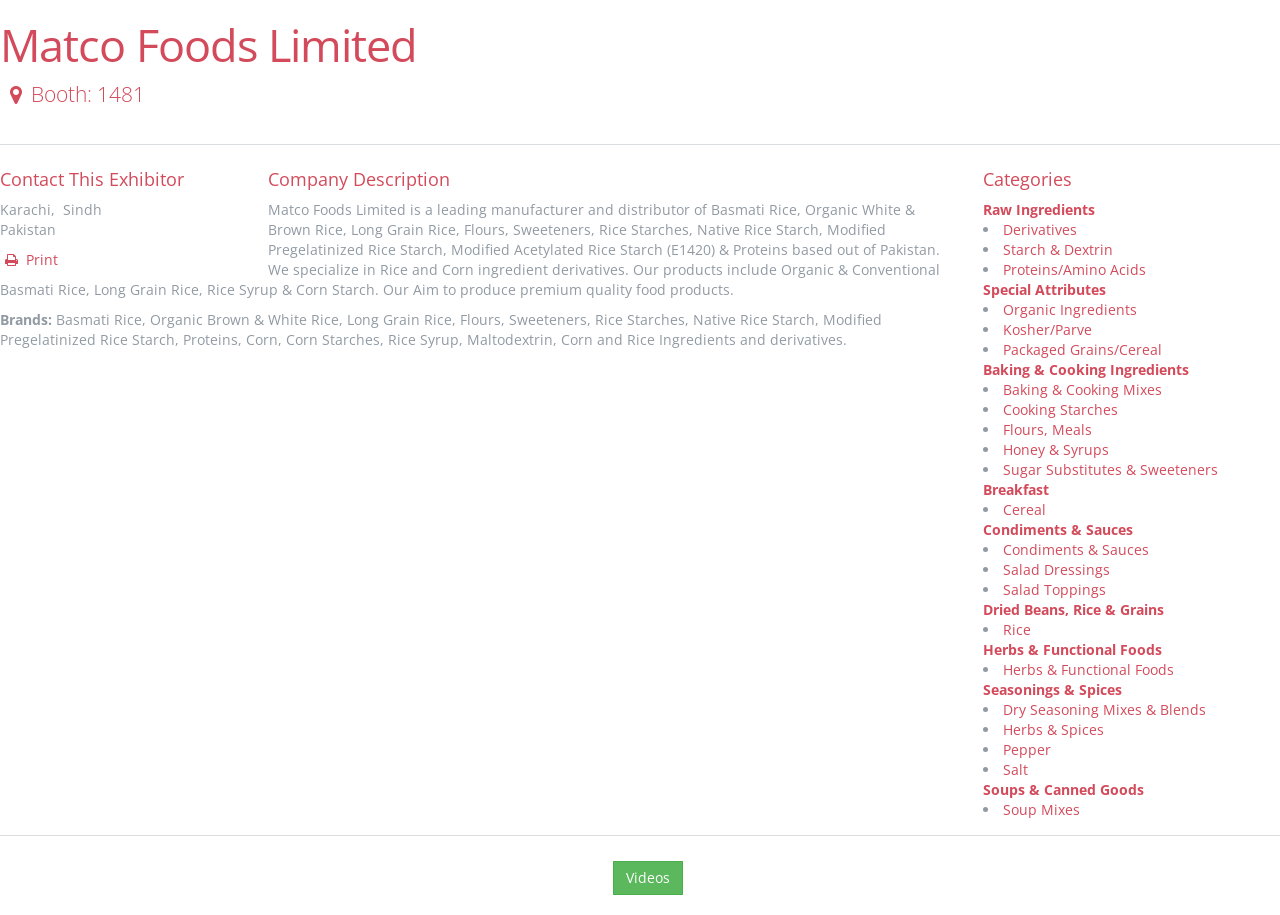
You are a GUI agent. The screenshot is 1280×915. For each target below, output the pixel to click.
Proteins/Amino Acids (1074, 269)
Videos (648, 877)
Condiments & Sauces (1058, 529)
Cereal (1024, 509)
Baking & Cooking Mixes (1082, 389)
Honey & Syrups (1056, 449)
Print (30, 259)
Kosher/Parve (1047, 329)
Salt (1015, 769)
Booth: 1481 (73, 94)
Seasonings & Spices (1052, 689)
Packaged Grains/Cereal (1082, 349)
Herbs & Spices (1053, 729)
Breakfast (1016, 489)
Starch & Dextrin (1058, 249)
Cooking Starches (1060, 409)
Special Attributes (1044, 289)
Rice (1017, 629)
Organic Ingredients (1070, 309)
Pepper (1027, 749)
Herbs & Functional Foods (1072, 649)
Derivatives (1040, 229)
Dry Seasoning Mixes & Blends (1104, 709)
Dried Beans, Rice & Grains (1073, 609)
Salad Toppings (1054, 589)
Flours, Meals (1047, 429)
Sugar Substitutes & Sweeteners (1110, 469)
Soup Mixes (1041, 809)
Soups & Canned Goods (1063, 789)
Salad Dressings (1056, 569)
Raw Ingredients (1039, 209)
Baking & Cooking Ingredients (1086, 369)
